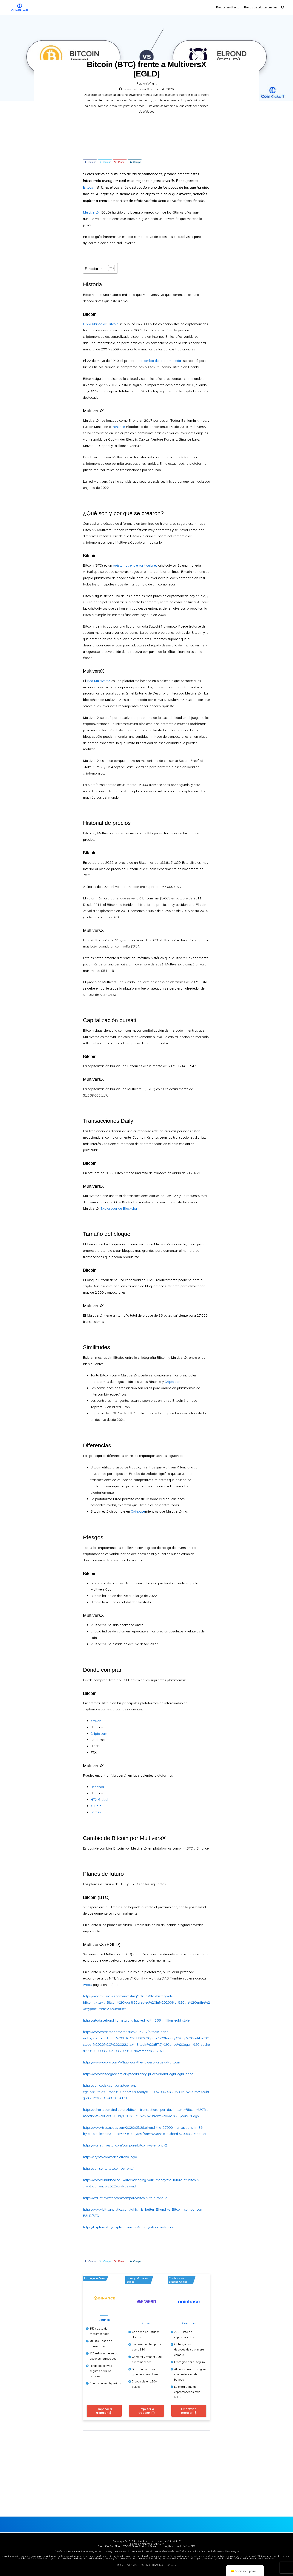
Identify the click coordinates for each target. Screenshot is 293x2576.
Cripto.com (173, 1381)
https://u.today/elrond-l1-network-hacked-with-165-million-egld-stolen (137, 2020)
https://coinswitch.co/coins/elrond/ (108, 2168)
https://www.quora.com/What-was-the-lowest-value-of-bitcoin (131, 2062)
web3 (87, 1984)
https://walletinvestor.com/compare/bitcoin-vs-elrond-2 (125, 2145)
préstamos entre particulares (135, 565)
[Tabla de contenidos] (109, 268)
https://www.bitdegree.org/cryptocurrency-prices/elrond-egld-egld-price (138, 2074)
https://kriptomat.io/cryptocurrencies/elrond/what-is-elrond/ (128, 2227)
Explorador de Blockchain (120, 1208)
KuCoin (95, 1806)
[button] (283, 7)
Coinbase (138, 1511)
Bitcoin (88, 187)
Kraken (95, 1721)
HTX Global (99, 1799)
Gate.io (95, 1812)
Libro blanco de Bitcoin (100, 324)
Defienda (97, 1787)
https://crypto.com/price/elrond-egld (110, 2157)
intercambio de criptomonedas (158, 360)
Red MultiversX (98, 681)
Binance (119, 426)
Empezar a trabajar (104, 2411)
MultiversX (91, 212)
